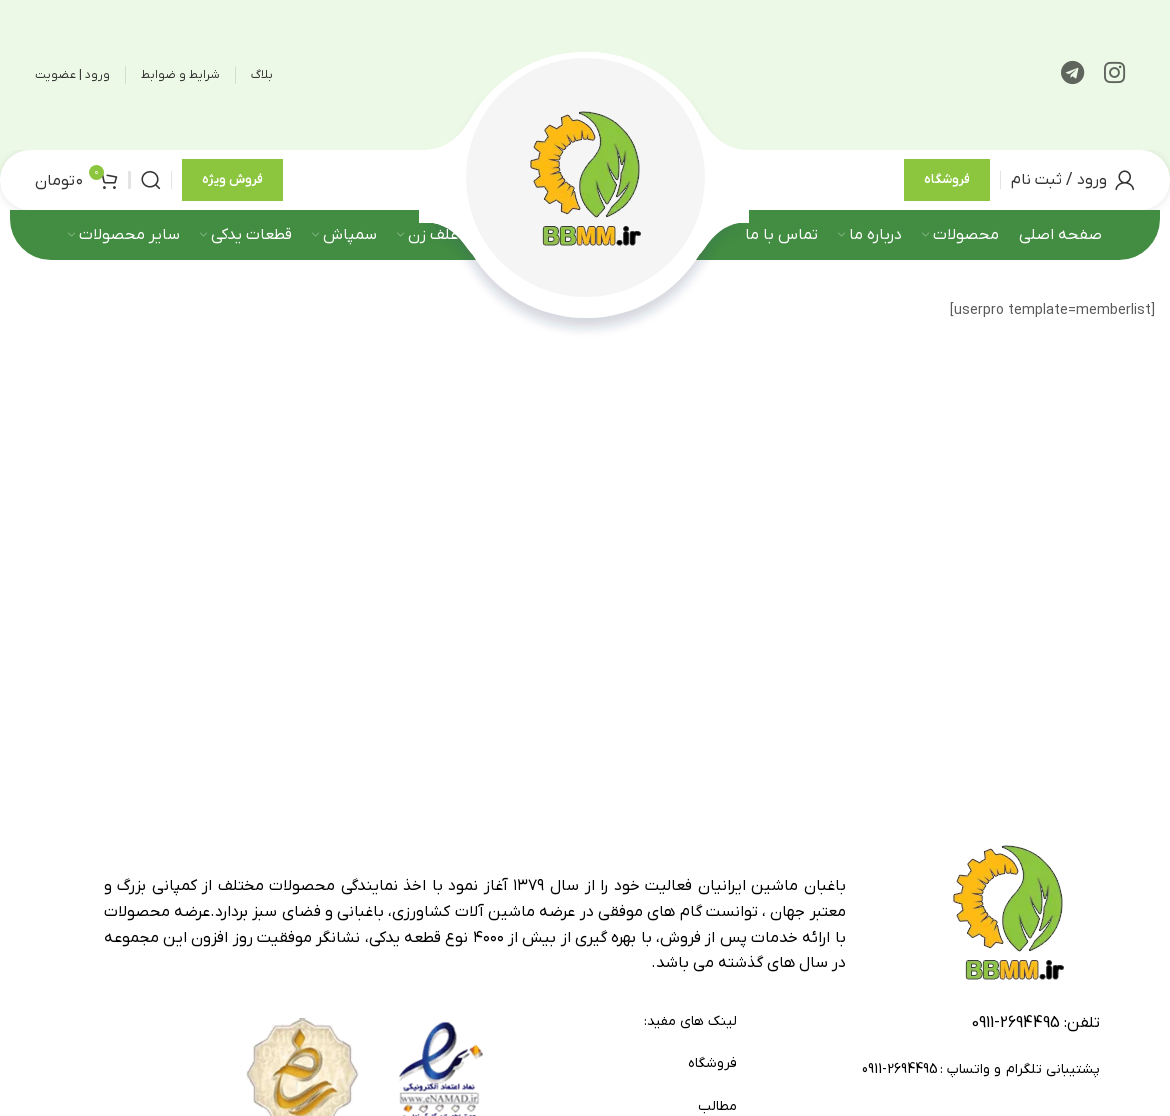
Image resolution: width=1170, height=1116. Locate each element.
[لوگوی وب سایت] (585, 185)
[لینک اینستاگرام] (1114, 75)
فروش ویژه (232, 186)
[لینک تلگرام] (1072, 75)
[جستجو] (151, 187)
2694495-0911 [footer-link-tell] (1015, 1036)
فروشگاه (947, 186)
